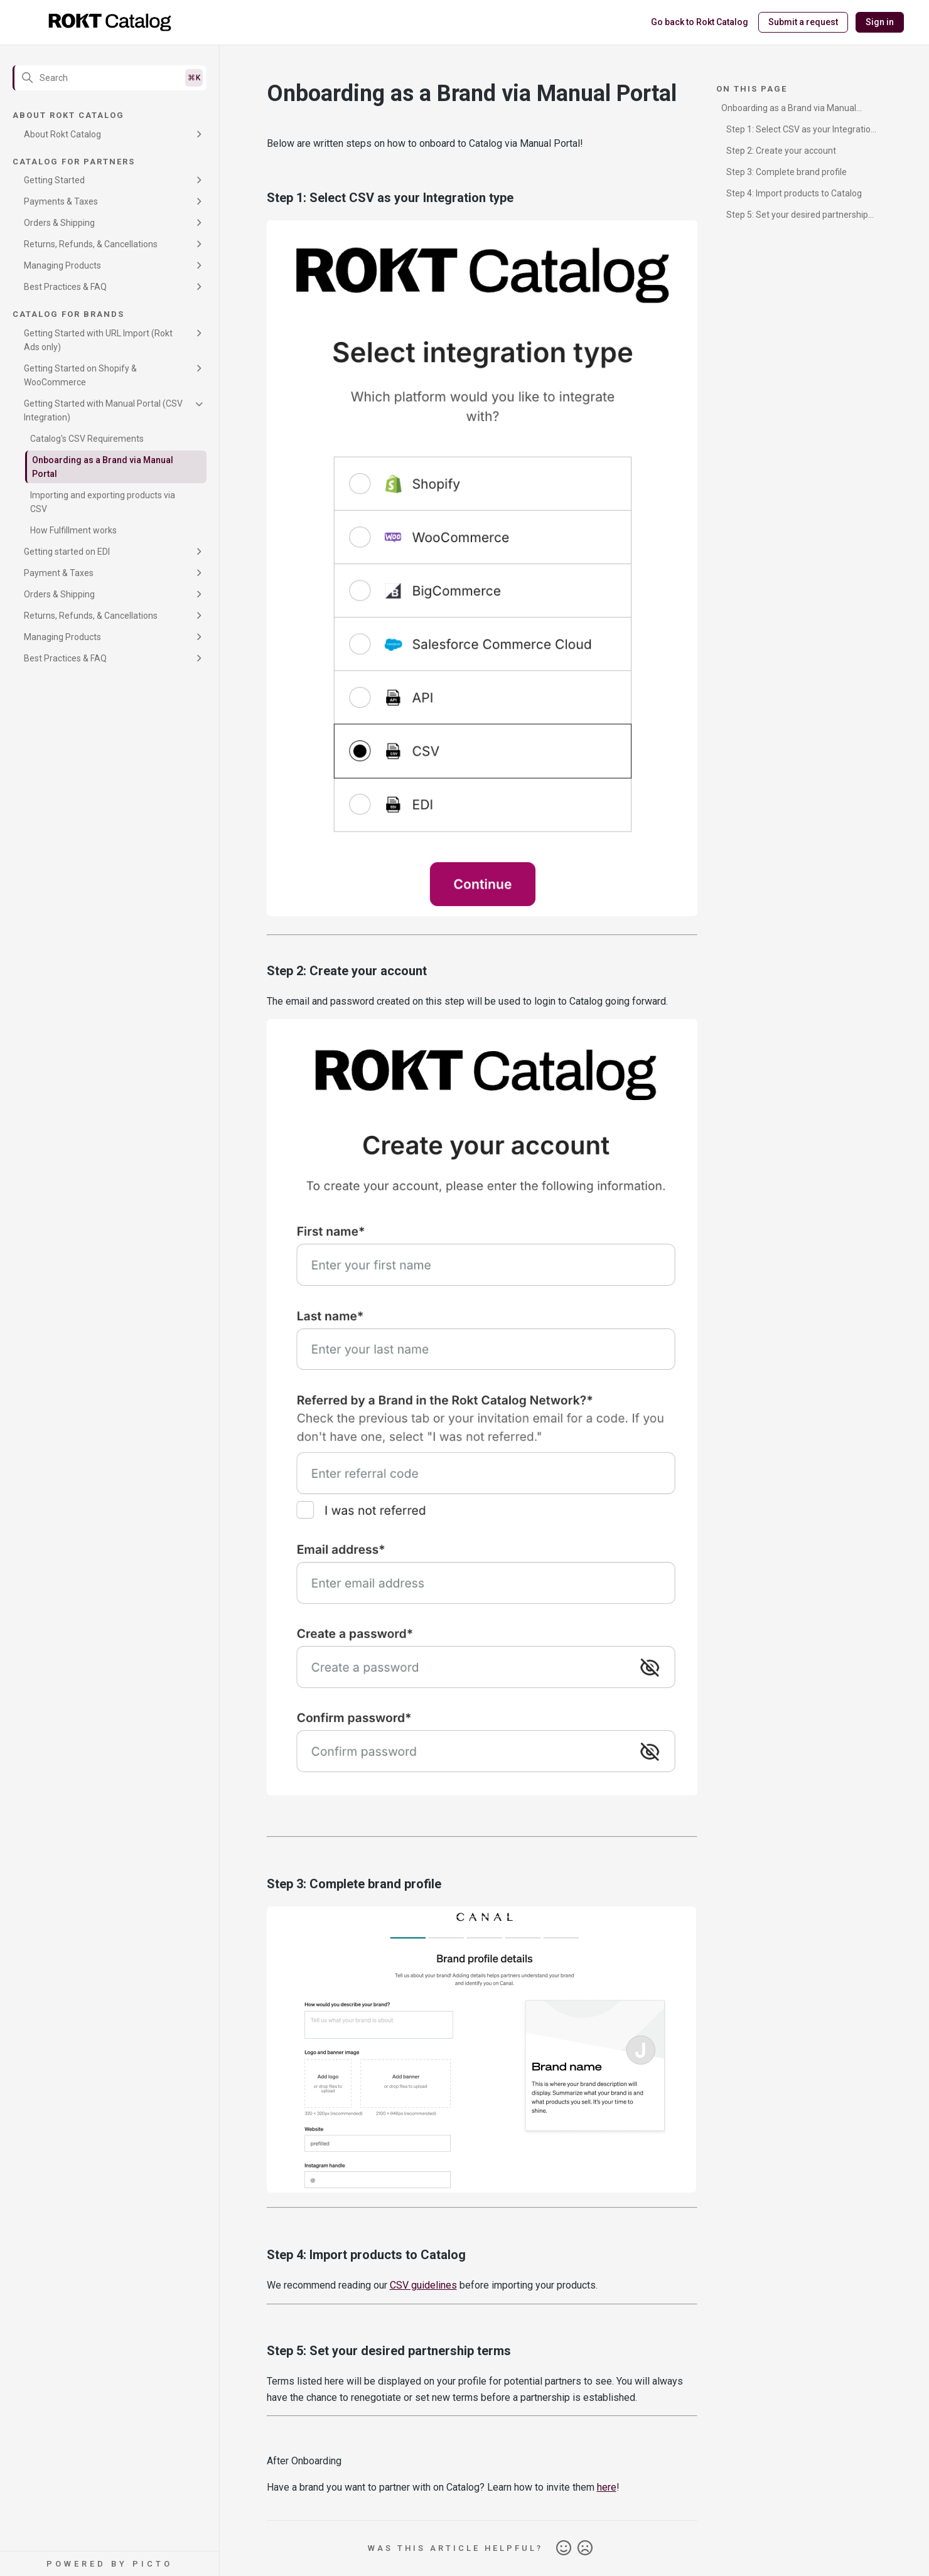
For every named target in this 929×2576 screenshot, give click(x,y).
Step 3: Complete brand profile (786, 172)
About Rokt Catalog (62, 134)
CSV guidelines (423, 2285)
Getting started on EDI (67, 552)
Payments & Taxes (61, 201)
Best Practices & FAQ (65, 287)
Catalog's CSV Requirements (87, 439)
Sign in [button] (880, 22)
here (606, 2487)
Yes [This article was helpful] (563, 2548)
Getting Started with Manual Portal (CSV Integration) (103, 410)
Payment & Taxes (59, 573)
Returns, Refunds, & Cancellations (91, 244)
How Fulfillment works (73, 530)
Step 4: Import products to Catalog (794, 193)
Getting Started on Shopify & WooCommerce (80, 375)
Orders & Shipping (59, 223)
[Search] (110, 77)
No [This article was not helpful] (585, 2548)
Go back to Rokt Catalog (699, 22)
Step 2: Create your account (781, 151)
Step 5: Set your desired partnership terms (794, 217)
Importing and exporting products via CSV (102, 502)
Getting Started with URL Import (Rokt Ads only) (98, 340)
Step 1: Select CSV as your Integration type (798, 131)
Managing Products (62, 265)
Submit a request (803, 22)
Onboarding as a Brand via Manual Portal (102, 467)
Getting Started (54, 180)
